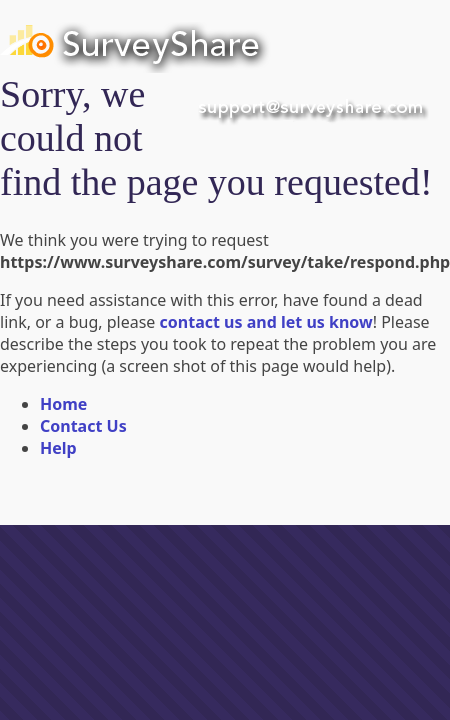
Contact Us (83, 426)
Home (63, 404)
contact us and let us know (266, 322)
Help (58, 448)
